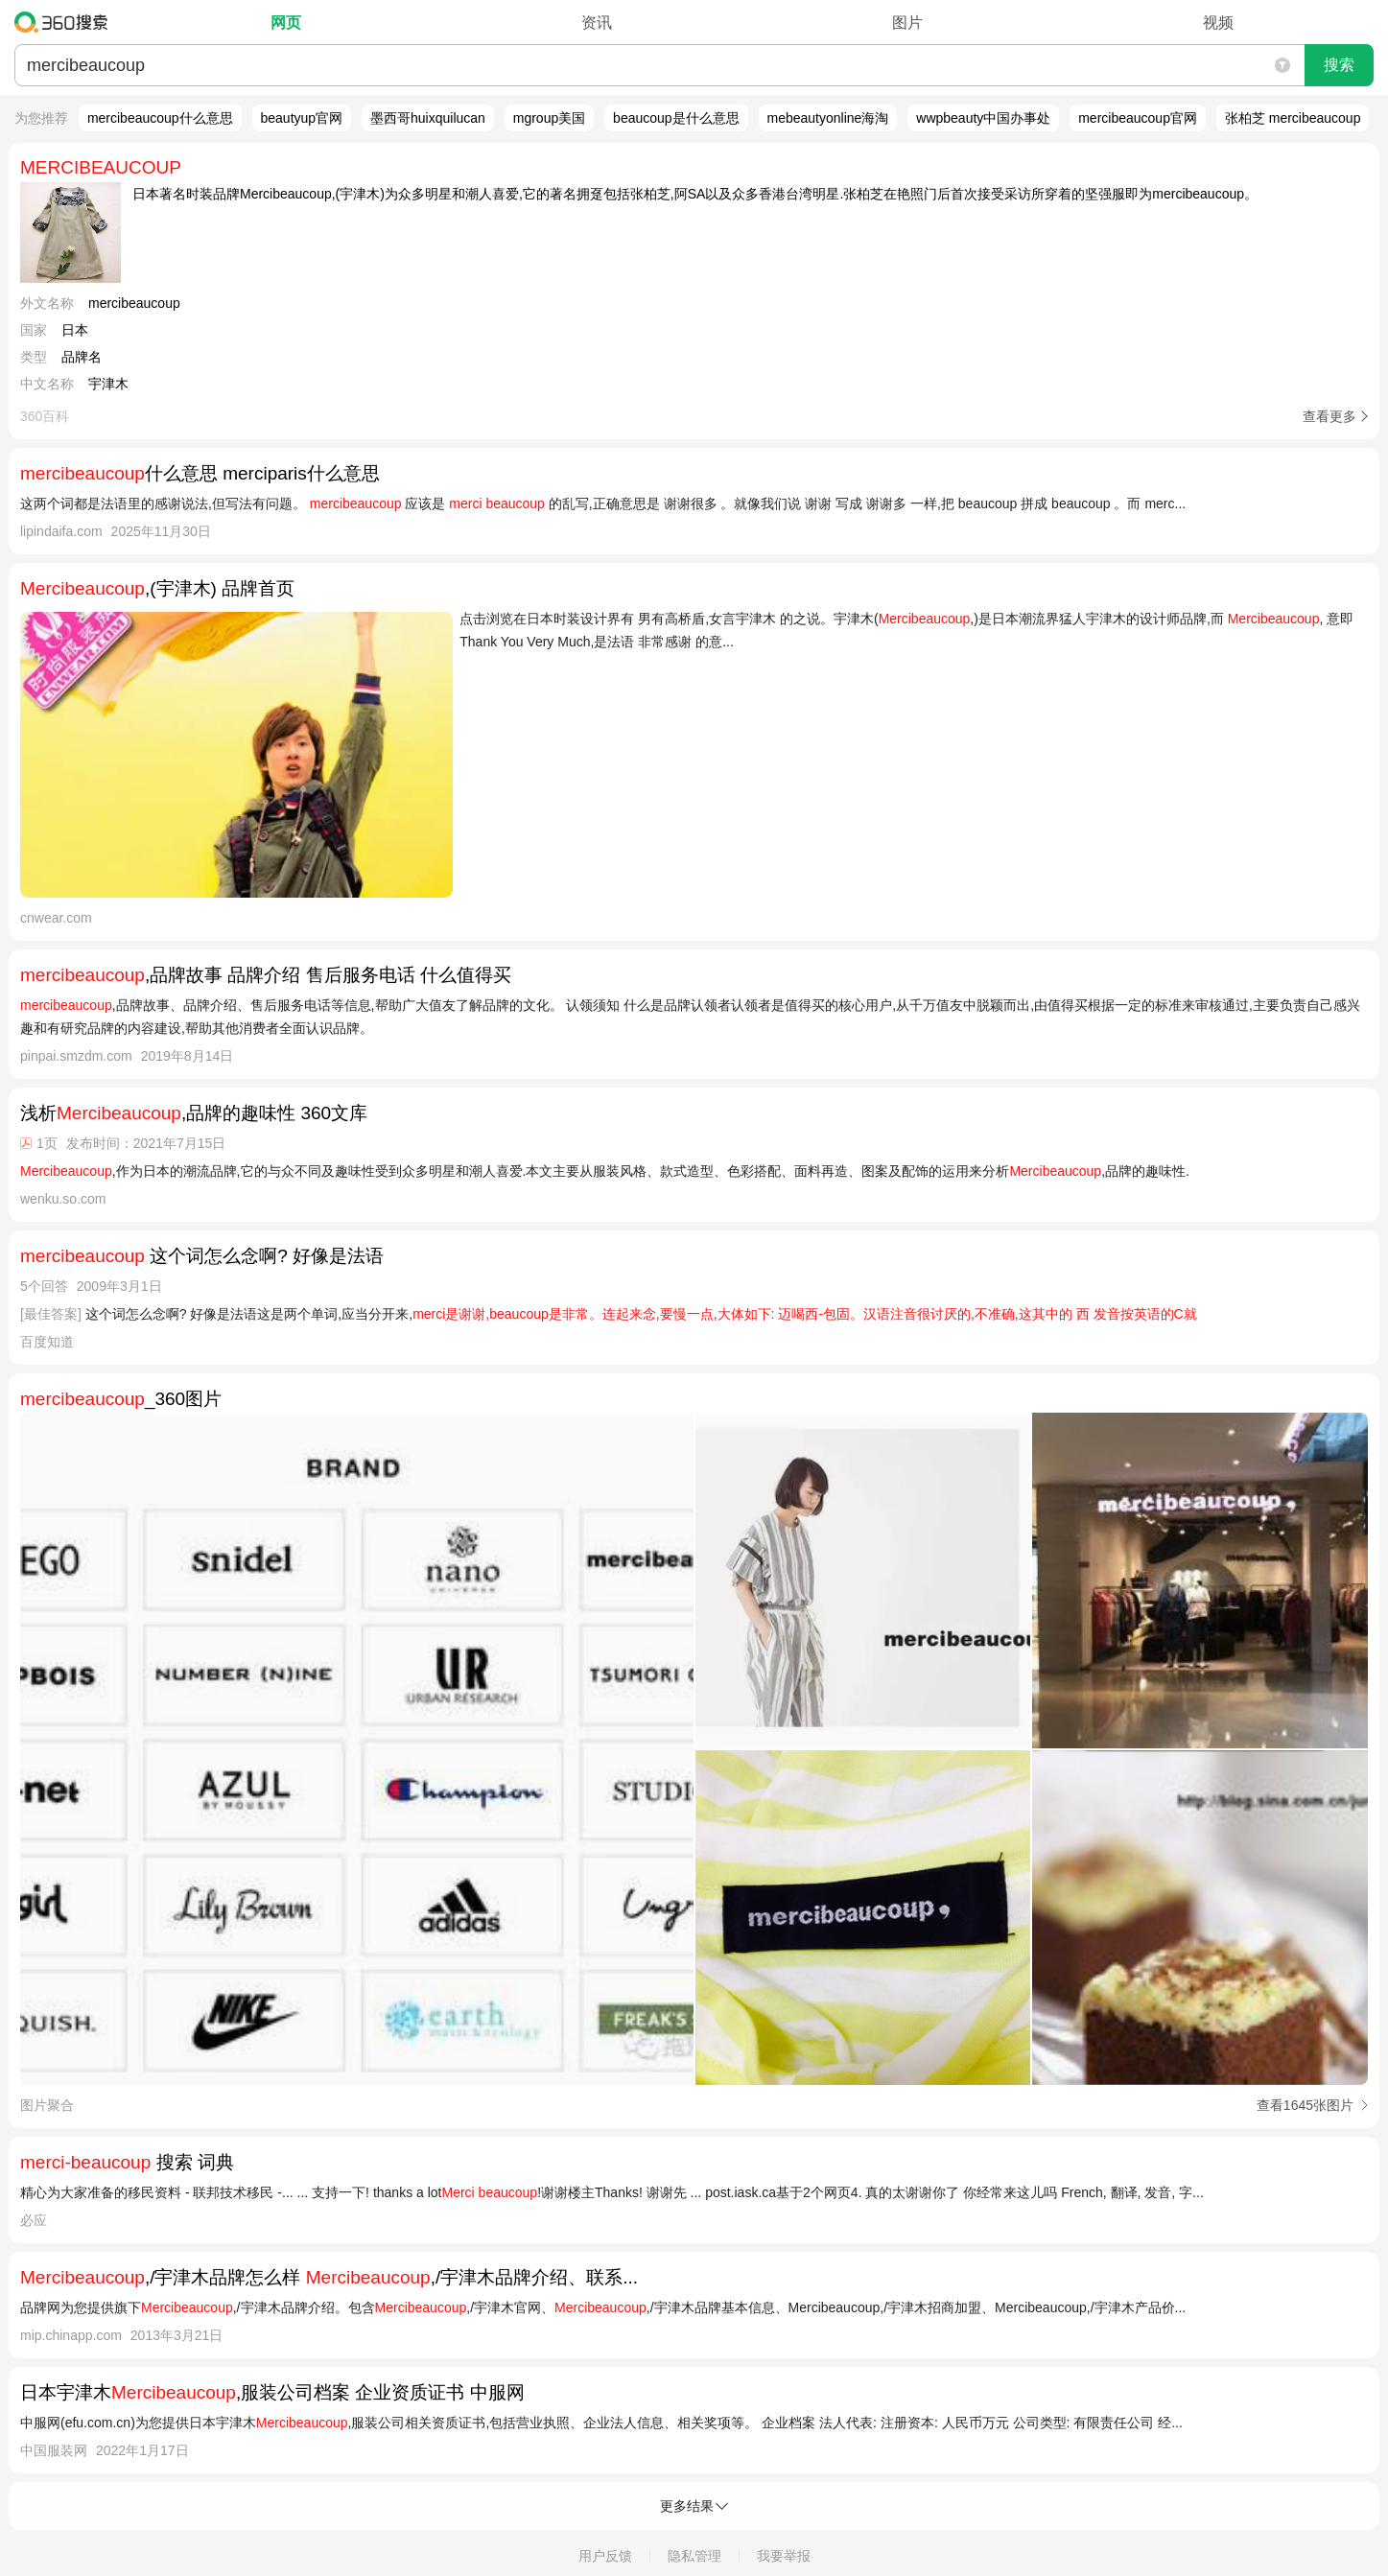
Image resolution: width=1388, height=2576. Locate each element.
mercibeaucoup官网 (1137, 118)
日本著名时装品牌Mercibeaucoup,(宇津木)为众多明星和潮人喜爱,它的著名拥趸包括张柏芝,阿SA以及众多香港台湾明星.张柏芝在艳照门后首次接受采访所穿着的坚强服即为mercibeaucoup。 (695, 193)
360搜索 (65, 22)
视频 (1218, 22)
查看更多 (1329, 416)
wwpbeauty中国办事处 (983, 118)
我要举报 (784, 2556)
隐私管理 (694, 2556)
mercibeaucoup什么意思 (160, 118)
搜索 (1339, 65)
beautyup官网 (302, 118)
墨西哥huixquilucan (427, 118)
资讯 (596, 22)
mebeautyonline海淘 (828, 118)
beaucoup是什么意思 (676, 118)
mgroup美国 (549, 118)
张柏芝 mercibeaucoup (1293, 118)
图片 (907, 22)
